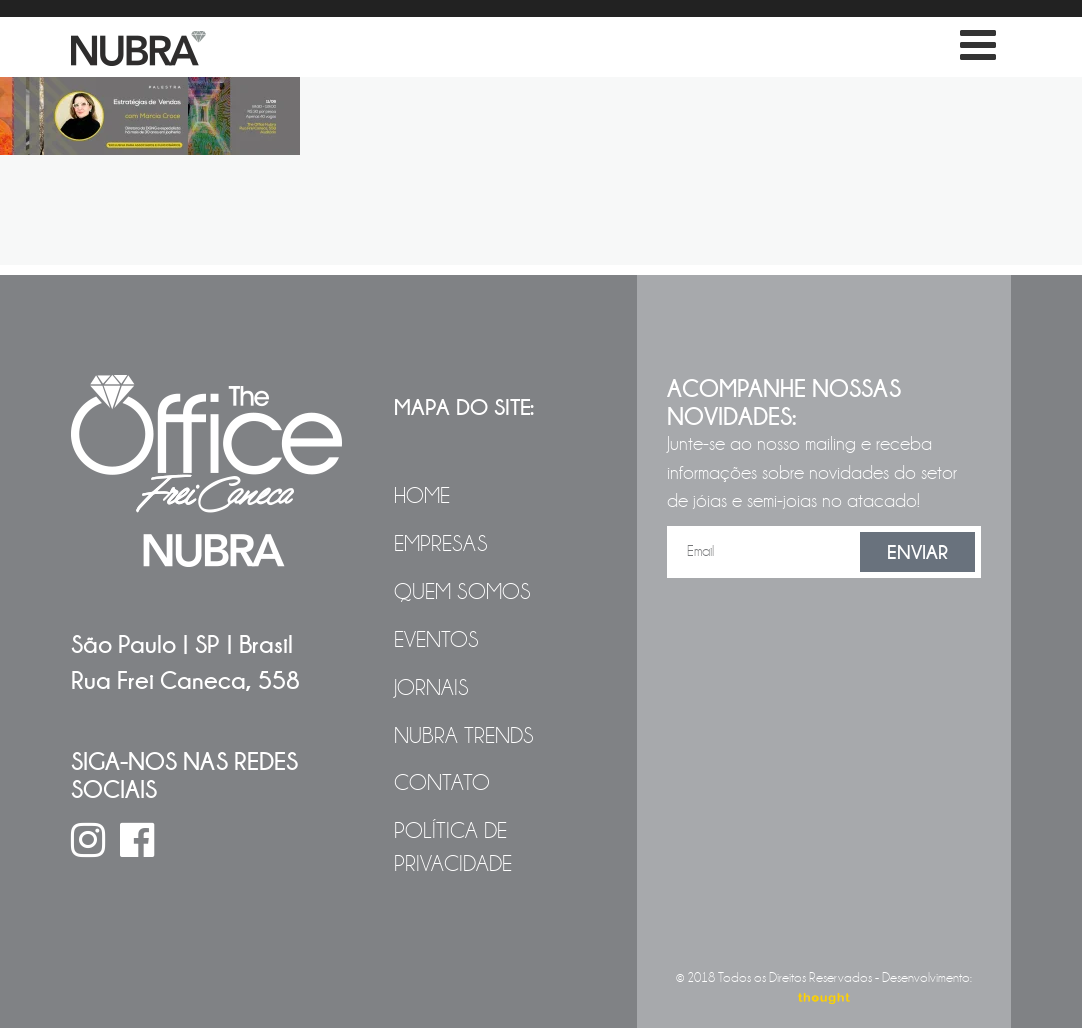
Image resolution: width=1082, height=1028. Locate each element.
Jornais (431, 688)
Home (422, 496)
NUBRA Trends (464, 736)
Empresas (441, 544)
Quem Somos (462, 592)
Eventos (436, 640)
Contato (442, 783)
